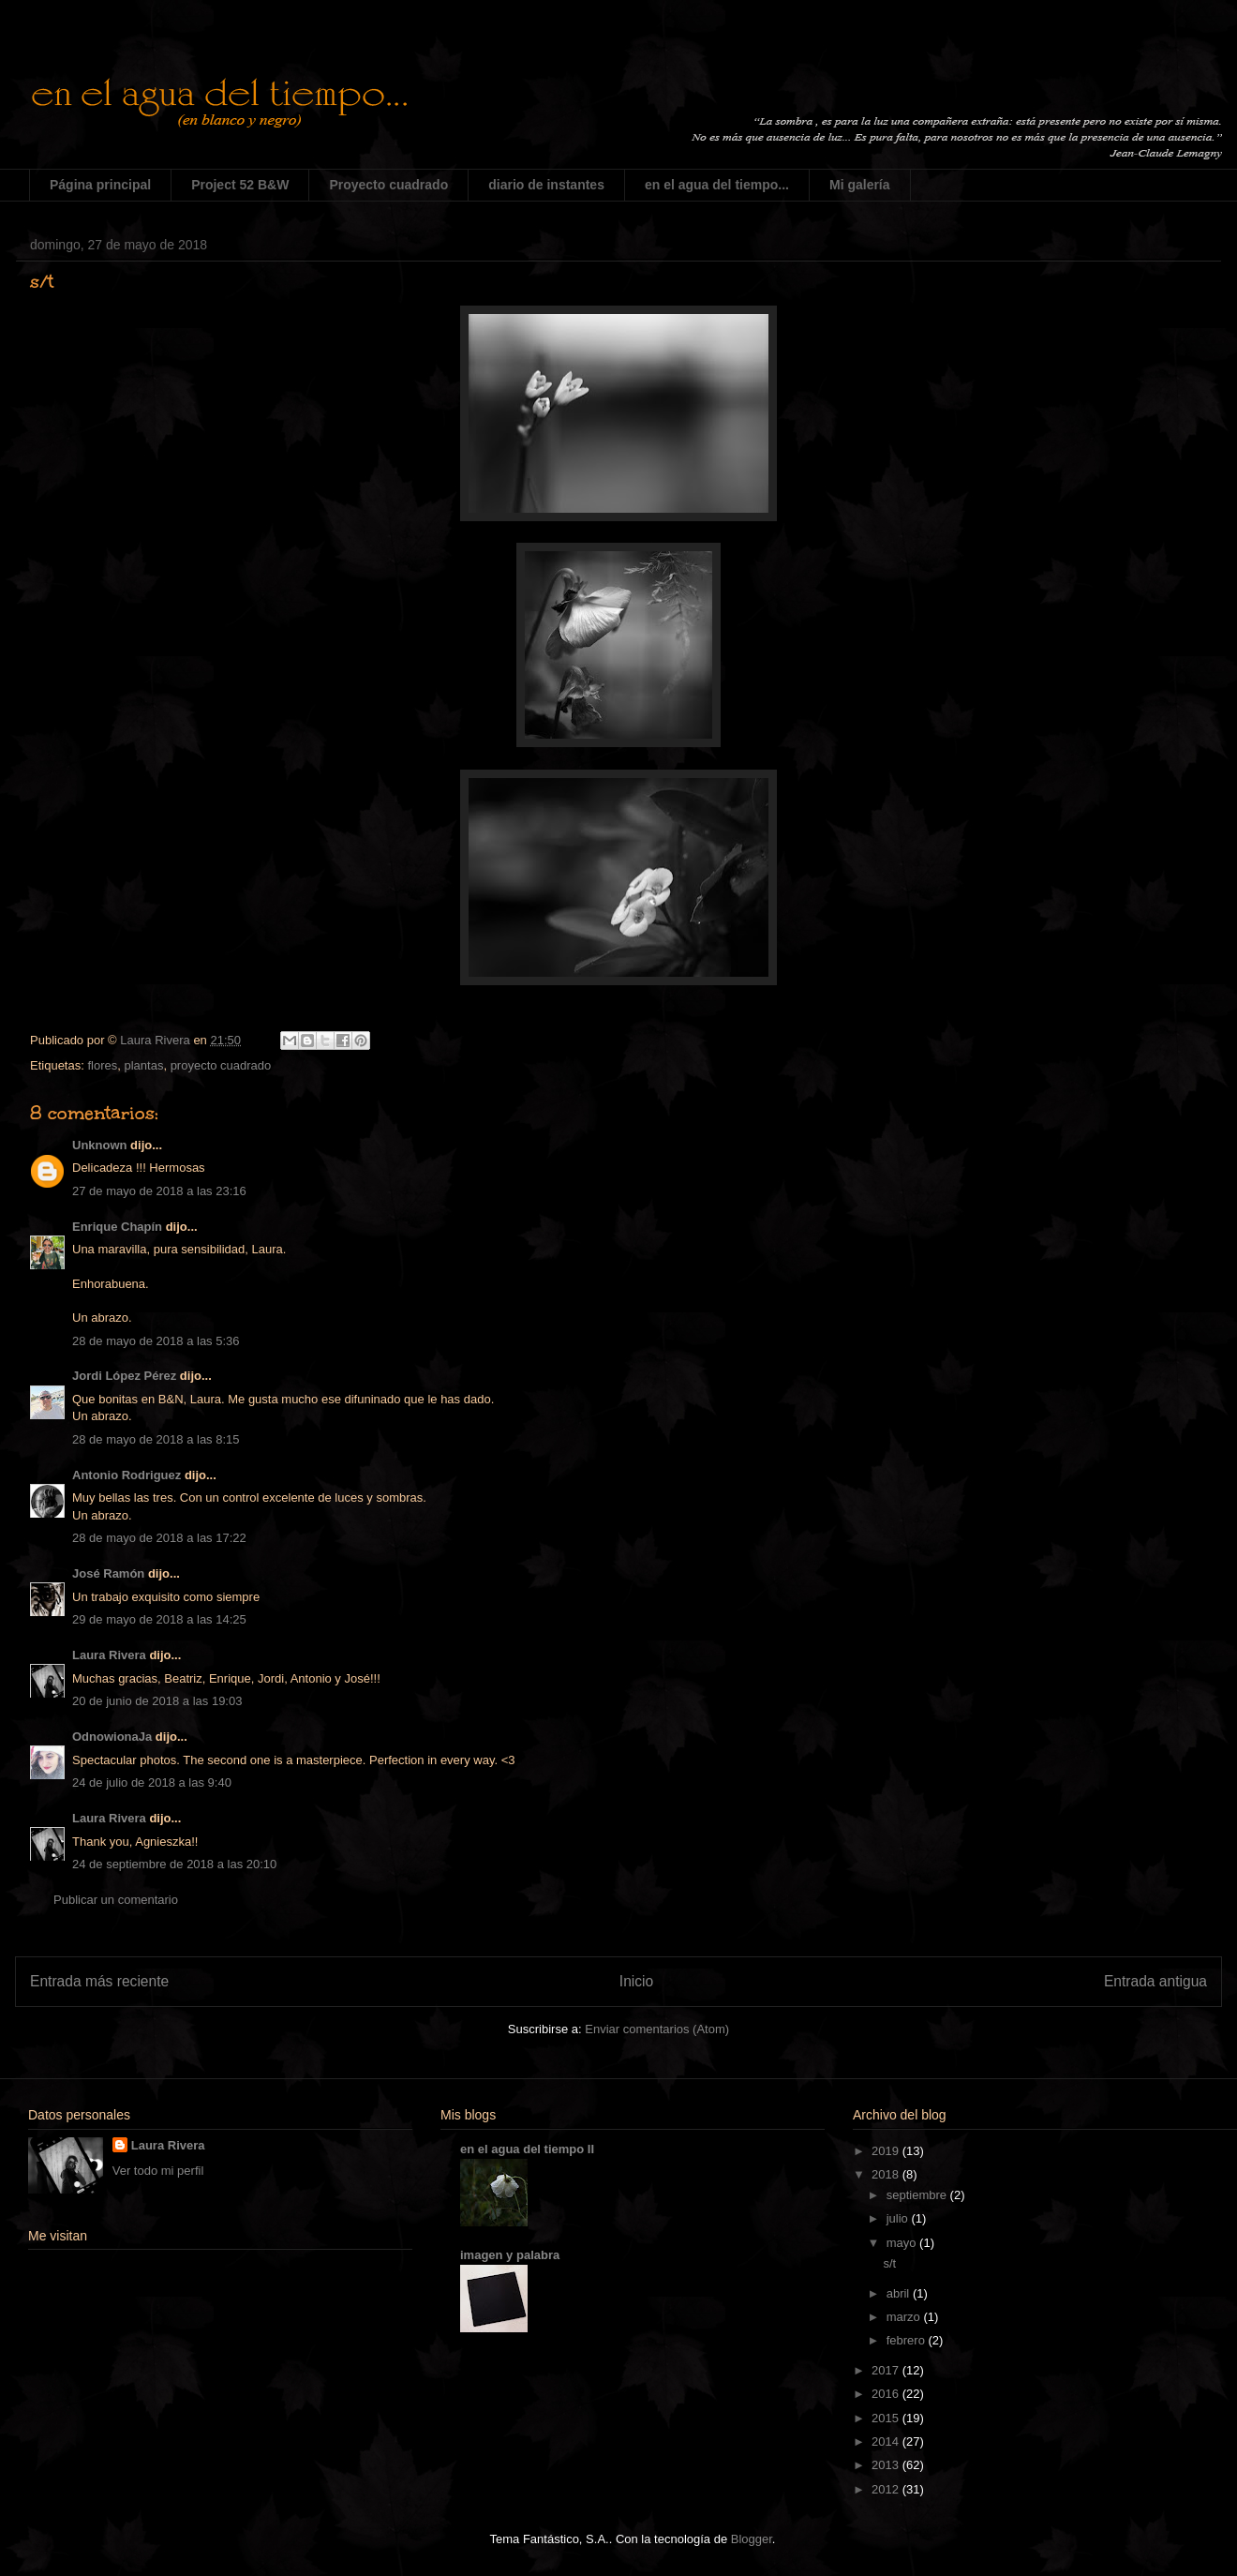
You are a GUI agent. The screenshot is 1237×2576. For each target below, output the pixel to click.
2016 (887, 2394)
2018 (887, 2174)
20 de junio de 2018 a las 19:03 (157, 1701)
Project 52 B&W (240, 184)
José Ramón (108, 1573)
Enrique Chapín (117, 1227)
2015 (887, 2418)
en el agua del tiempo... (717, 184)
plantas (143, 1065)
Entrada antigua (1155, 1981)
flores (102, 1065)
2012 (887, 2489)
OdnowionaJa (112, 1737)
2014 (887, 2441)
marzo (905, 2317)
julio (899, 2218)
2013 (887, 2465)
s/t (889, 2263)
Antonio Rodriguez (126, 1475)
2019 (887, 2151)
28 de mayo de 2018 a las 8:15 (156, 1439)
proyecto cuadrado (221, 1065)
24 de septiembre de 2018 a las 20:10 (174, 1864)
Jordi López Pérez (124, 1376)
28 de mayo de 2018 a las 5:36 (156, 1341)
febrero (908, 2340)
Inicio (636, 1981)
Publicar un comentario (115, 1900)
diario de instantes (546, 184)
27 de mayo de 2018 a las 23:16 (159, 1191)
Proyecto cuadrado (388, 184)
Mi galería (859, 184)
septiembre (918, 2195)
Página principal (100, 184)
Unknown (99, 1145)
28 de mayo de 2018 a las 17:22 (159, 1538)
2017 (887, 2370)
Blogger (751, 2539)
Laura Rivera (109, 1655)
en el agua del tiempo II (527, 2149)
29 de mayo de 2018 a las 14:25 (159, 1619)
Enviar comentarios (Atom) (657, 2029)
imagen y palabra (509, 2255)
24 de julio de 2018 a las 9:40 (151, 1782)
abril (900, 2293)
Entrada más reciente (99, 1981)
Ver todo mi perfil (158, 2171)
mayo (903, 2243)
